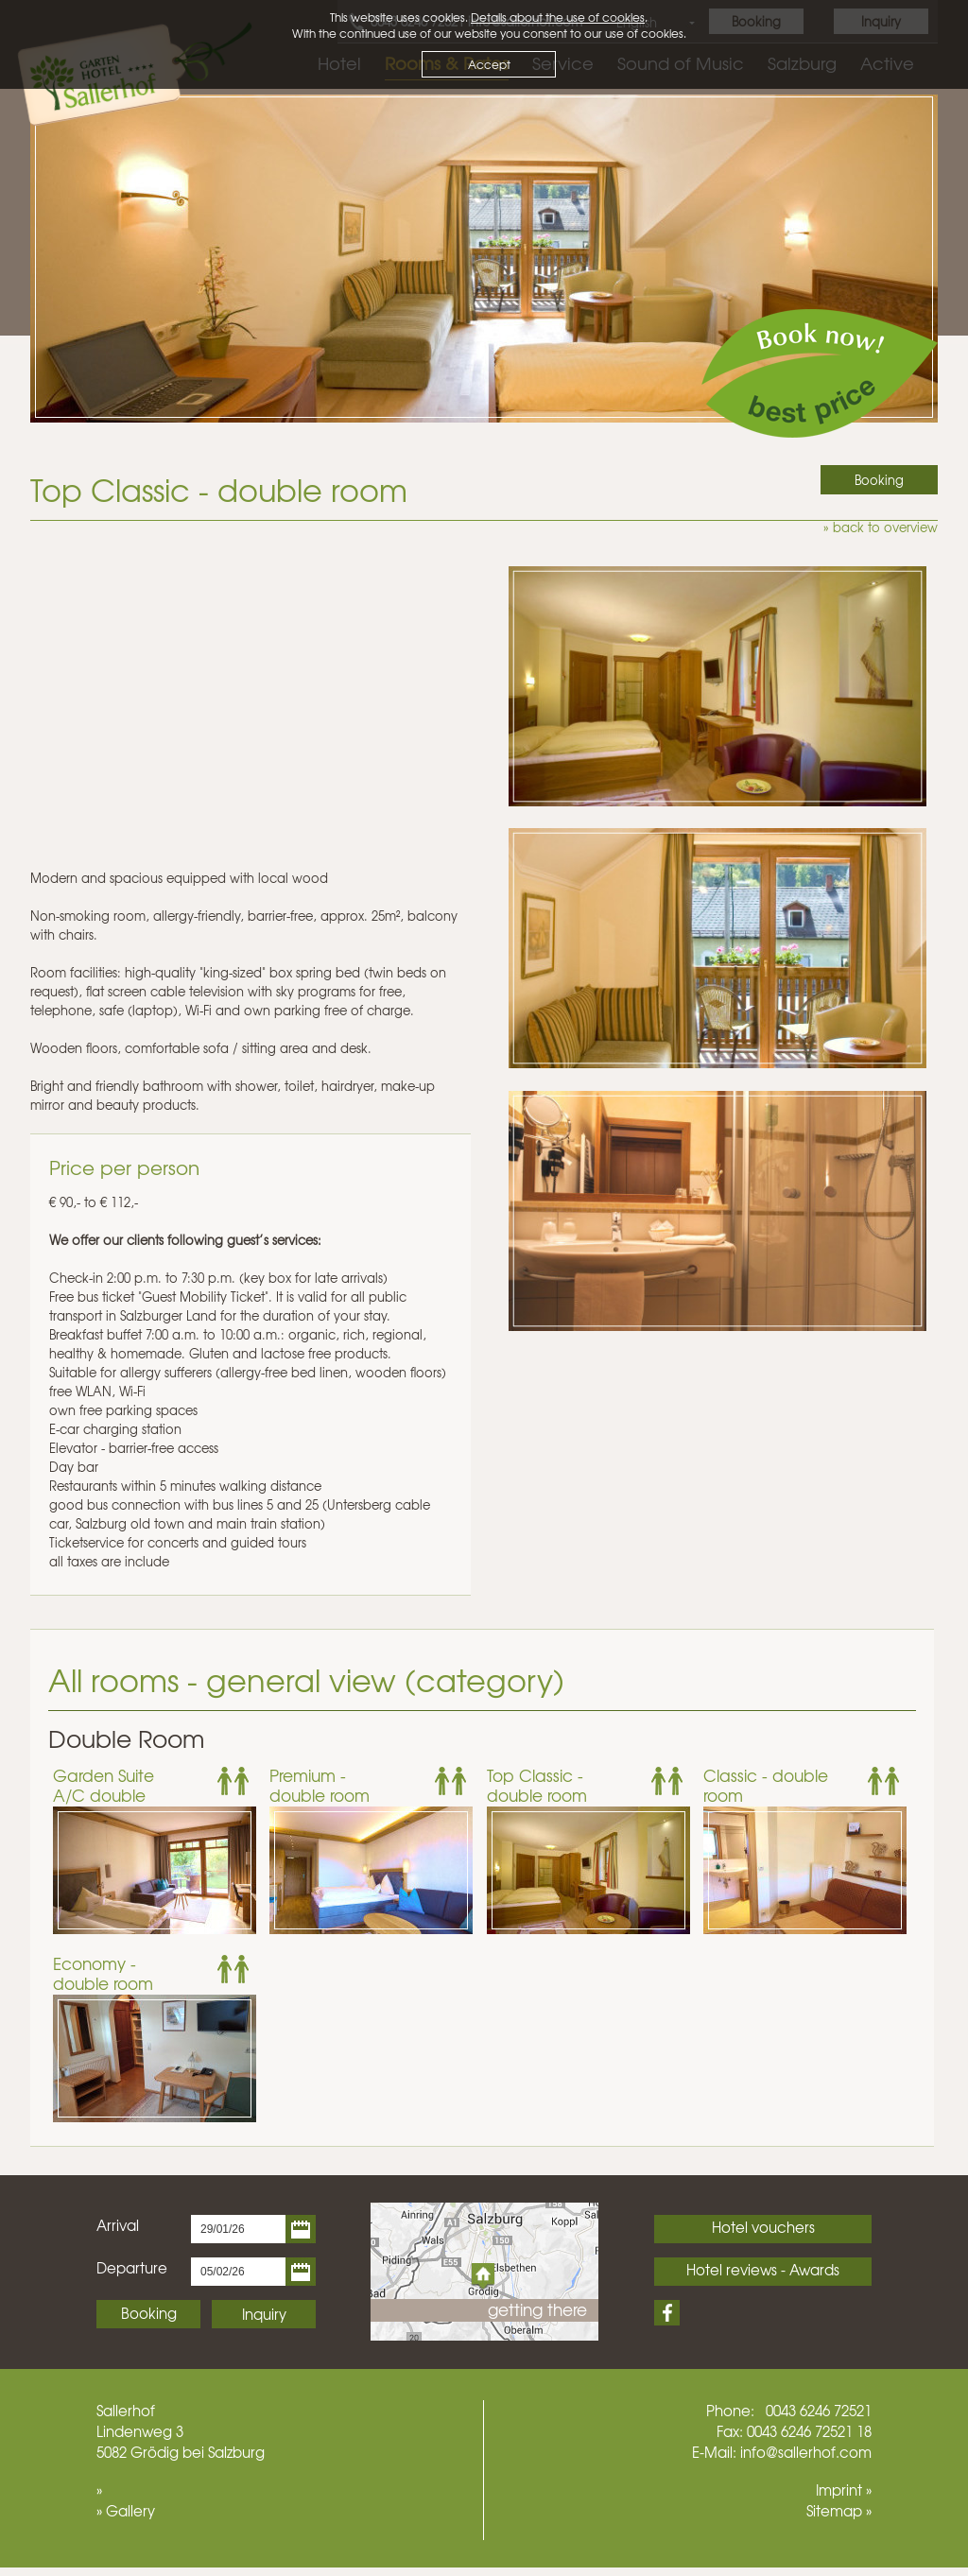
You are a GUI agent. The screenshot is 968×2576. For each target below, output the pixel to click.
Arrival (117, 2225)
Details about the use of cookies (558, 17)
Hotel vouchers (763, 2227)
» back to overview (880, 527)
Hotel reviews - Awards (762, 2269)
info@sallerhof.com (806, 2452)
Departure (131, 2267)
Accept (489, 64)
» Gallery (125, 2510)
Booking (149, 2313)
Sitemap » (839, 2510)
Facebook (667, 2312)
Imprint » (844, 2490)
